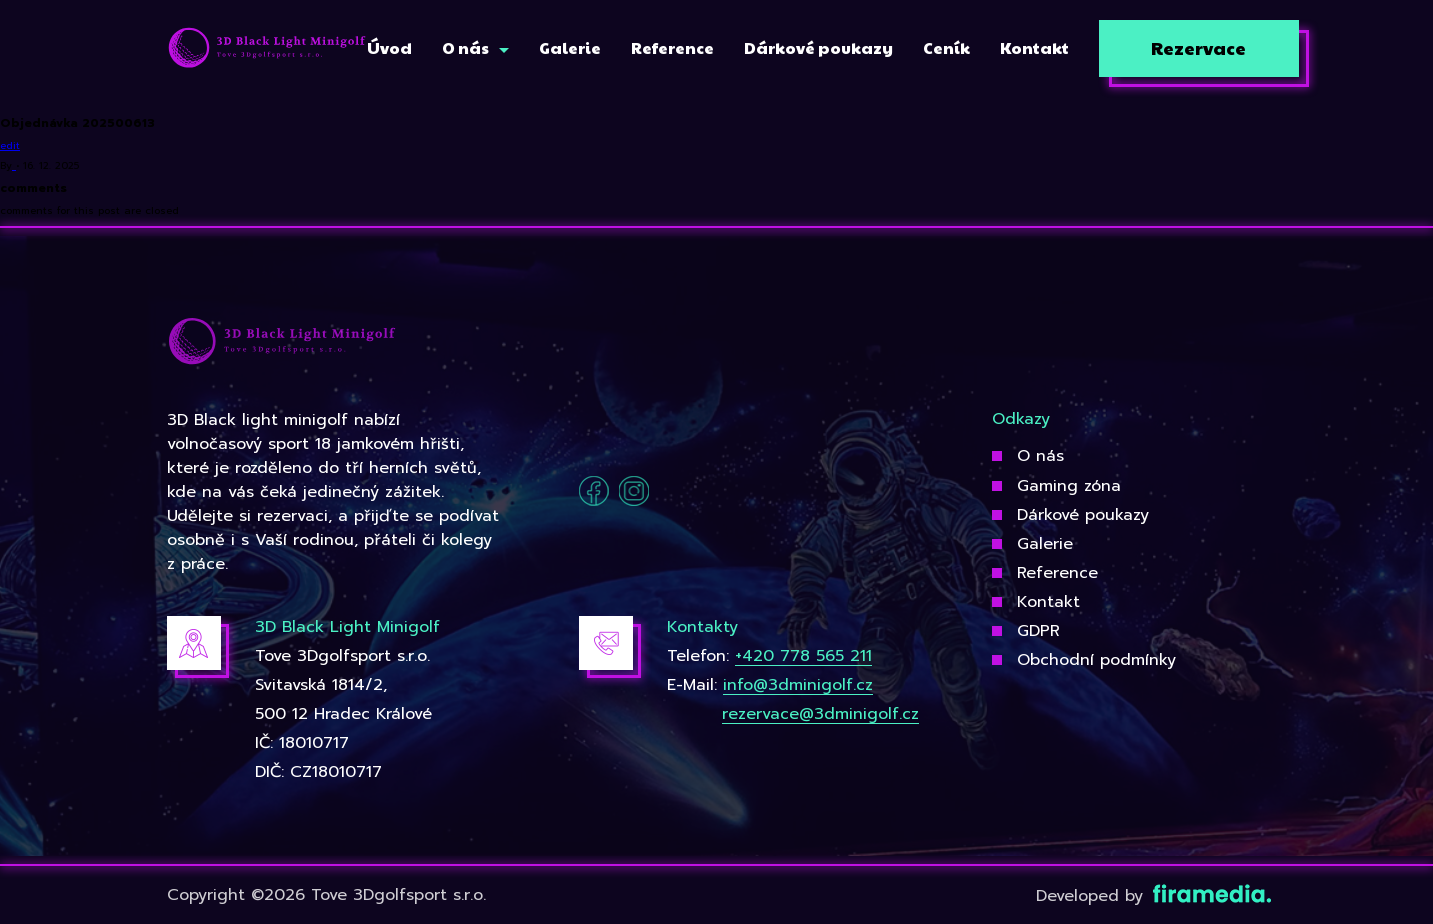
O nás (1040, 456)
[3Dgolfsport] (267, 49)
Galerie (1045, 544)
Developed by (1151, 896)
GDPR (1038, 631)
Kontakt (1048, 602)
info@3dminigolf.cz (798, 685)
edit (10, 145)
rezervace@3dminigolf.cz (820, 714)
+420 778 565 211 (803, 656)
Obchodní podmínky (1096, 660)
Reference (1057, 573)
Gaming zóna (1069, 486)
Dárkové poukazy (1083, 515)
